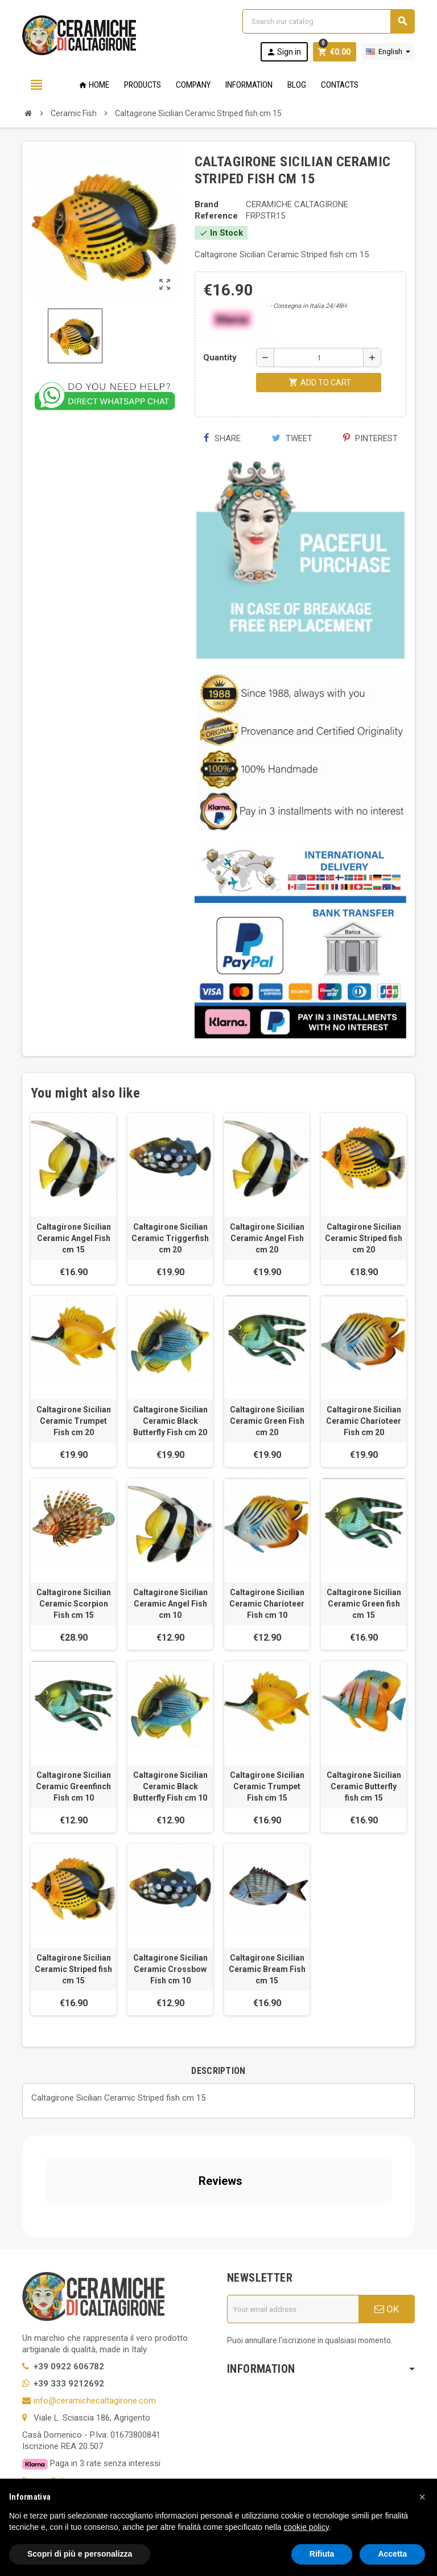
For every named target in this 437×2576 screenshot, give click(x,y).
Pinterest (370, 438)
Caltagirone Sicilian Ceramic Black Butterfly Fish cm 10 (170, 1786)
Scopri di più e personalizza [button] (79, 2553)
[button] (422, 2497)
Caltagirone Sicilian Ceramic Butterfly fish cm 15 (364, 1786)
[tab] (218, 2071)
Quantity (220, 357)
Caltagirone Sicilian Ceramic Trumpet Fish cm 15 (267, 1786)
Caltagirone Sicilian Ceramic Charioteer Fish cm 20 (363, 1421)
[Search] (328, 21)
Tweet (292, 438)
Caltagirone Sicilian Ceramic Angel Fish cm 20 (267, 1238)
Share (222, 438)
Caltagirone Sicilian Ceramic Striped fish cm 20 (363, 1238)
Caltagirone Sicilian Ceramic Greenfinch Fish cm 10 (73, 1786)
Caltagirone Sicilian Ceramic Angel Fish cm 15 (73, 1238)
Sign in (283, 52)
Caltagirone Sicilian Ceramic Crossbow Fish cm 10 (170, 1969)
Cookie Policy (47, 2395)
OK (386, 2206)
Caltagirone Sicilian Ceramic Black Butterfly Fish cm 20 (170, 1421)
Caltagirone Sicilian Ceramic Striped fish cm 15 (73, 1969)
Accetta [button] (392, 2553)
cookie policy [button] (306, 2527)
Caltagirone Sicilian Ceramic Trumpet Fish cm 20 (73, 1421)
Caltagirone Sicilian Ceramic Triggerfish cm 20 (170, 1238)
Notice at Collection (59, 2441)
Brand (206, 204)
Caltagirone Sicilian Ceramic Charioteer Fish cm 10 (266, 1604)
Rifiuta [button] (322, 2553)
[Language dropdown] (388, 51)
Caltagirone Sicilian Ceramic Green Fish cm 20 (267, 1421)
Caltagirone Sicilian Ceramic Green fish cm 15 (364, 1604)
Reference (216, 216)
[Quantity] (319, 357)
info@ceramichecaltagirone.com (95, 2298)
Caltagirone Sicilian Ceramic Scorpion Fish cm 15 (73, 1604)
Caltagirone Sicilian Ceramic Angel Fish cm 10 (170, 1604)
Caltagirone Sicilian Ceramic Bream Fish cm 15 (267, 1969)
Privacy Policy (47, 2378)
